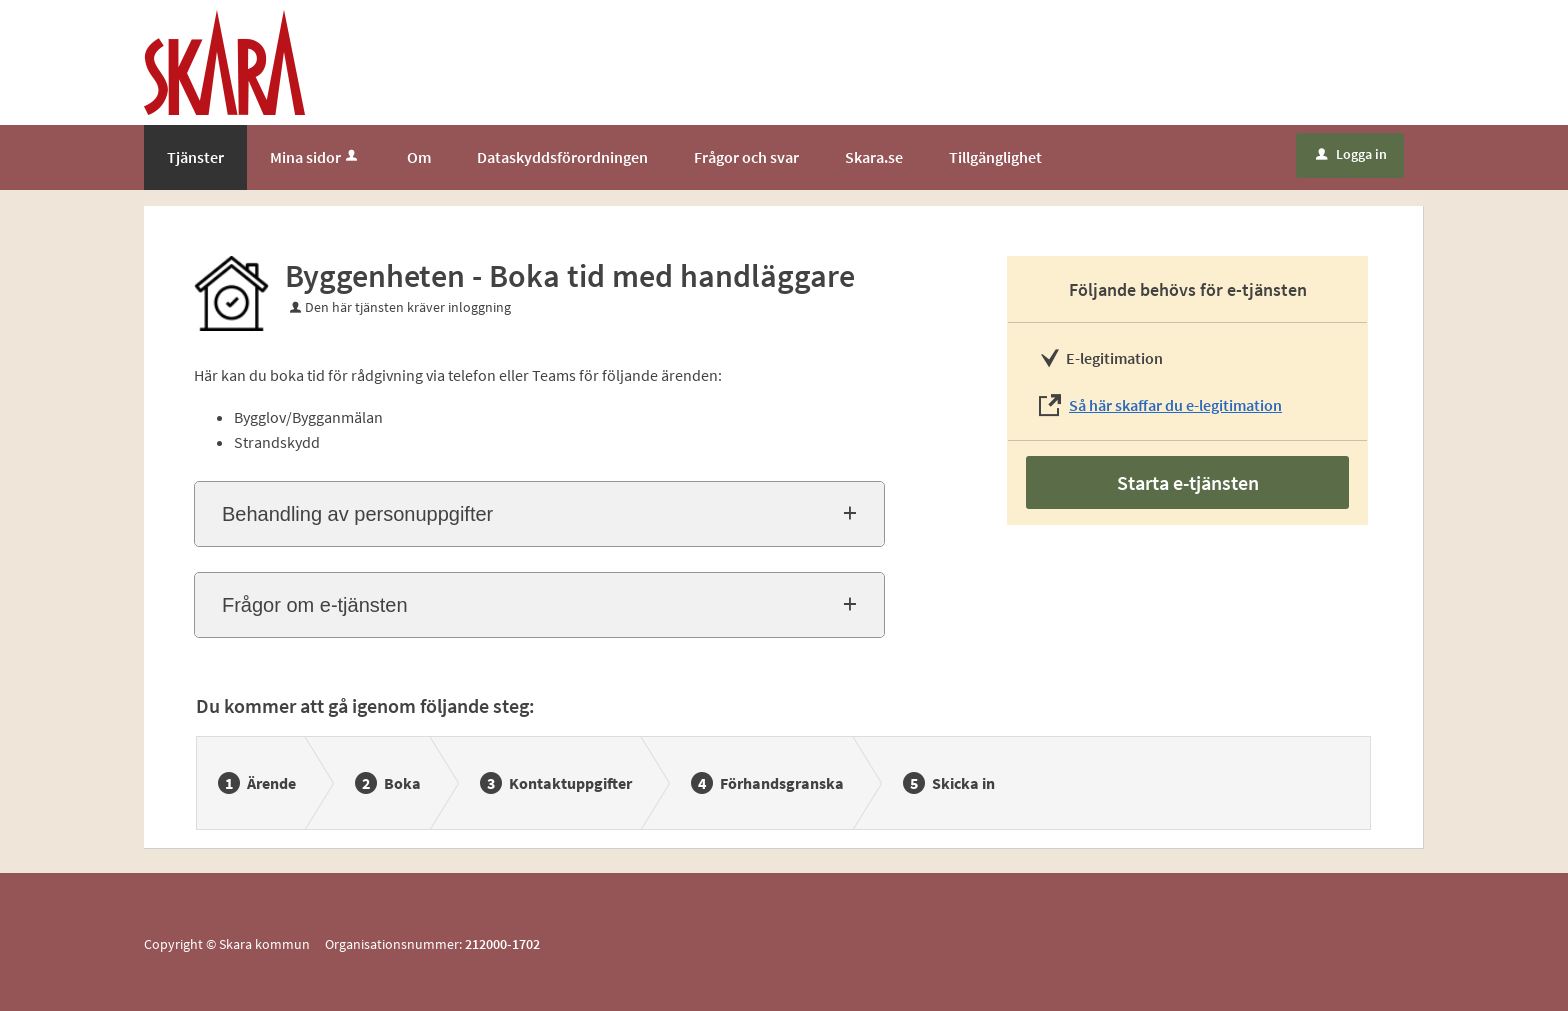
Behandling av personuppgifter (357, 514)
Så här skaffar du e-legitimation (1175, 405)
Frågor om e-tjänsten (315, 605)
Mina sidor (315, 157)
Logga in (1351, 154)
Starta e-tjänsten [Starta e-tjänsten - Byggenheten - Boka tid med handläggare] (1188, 482)
